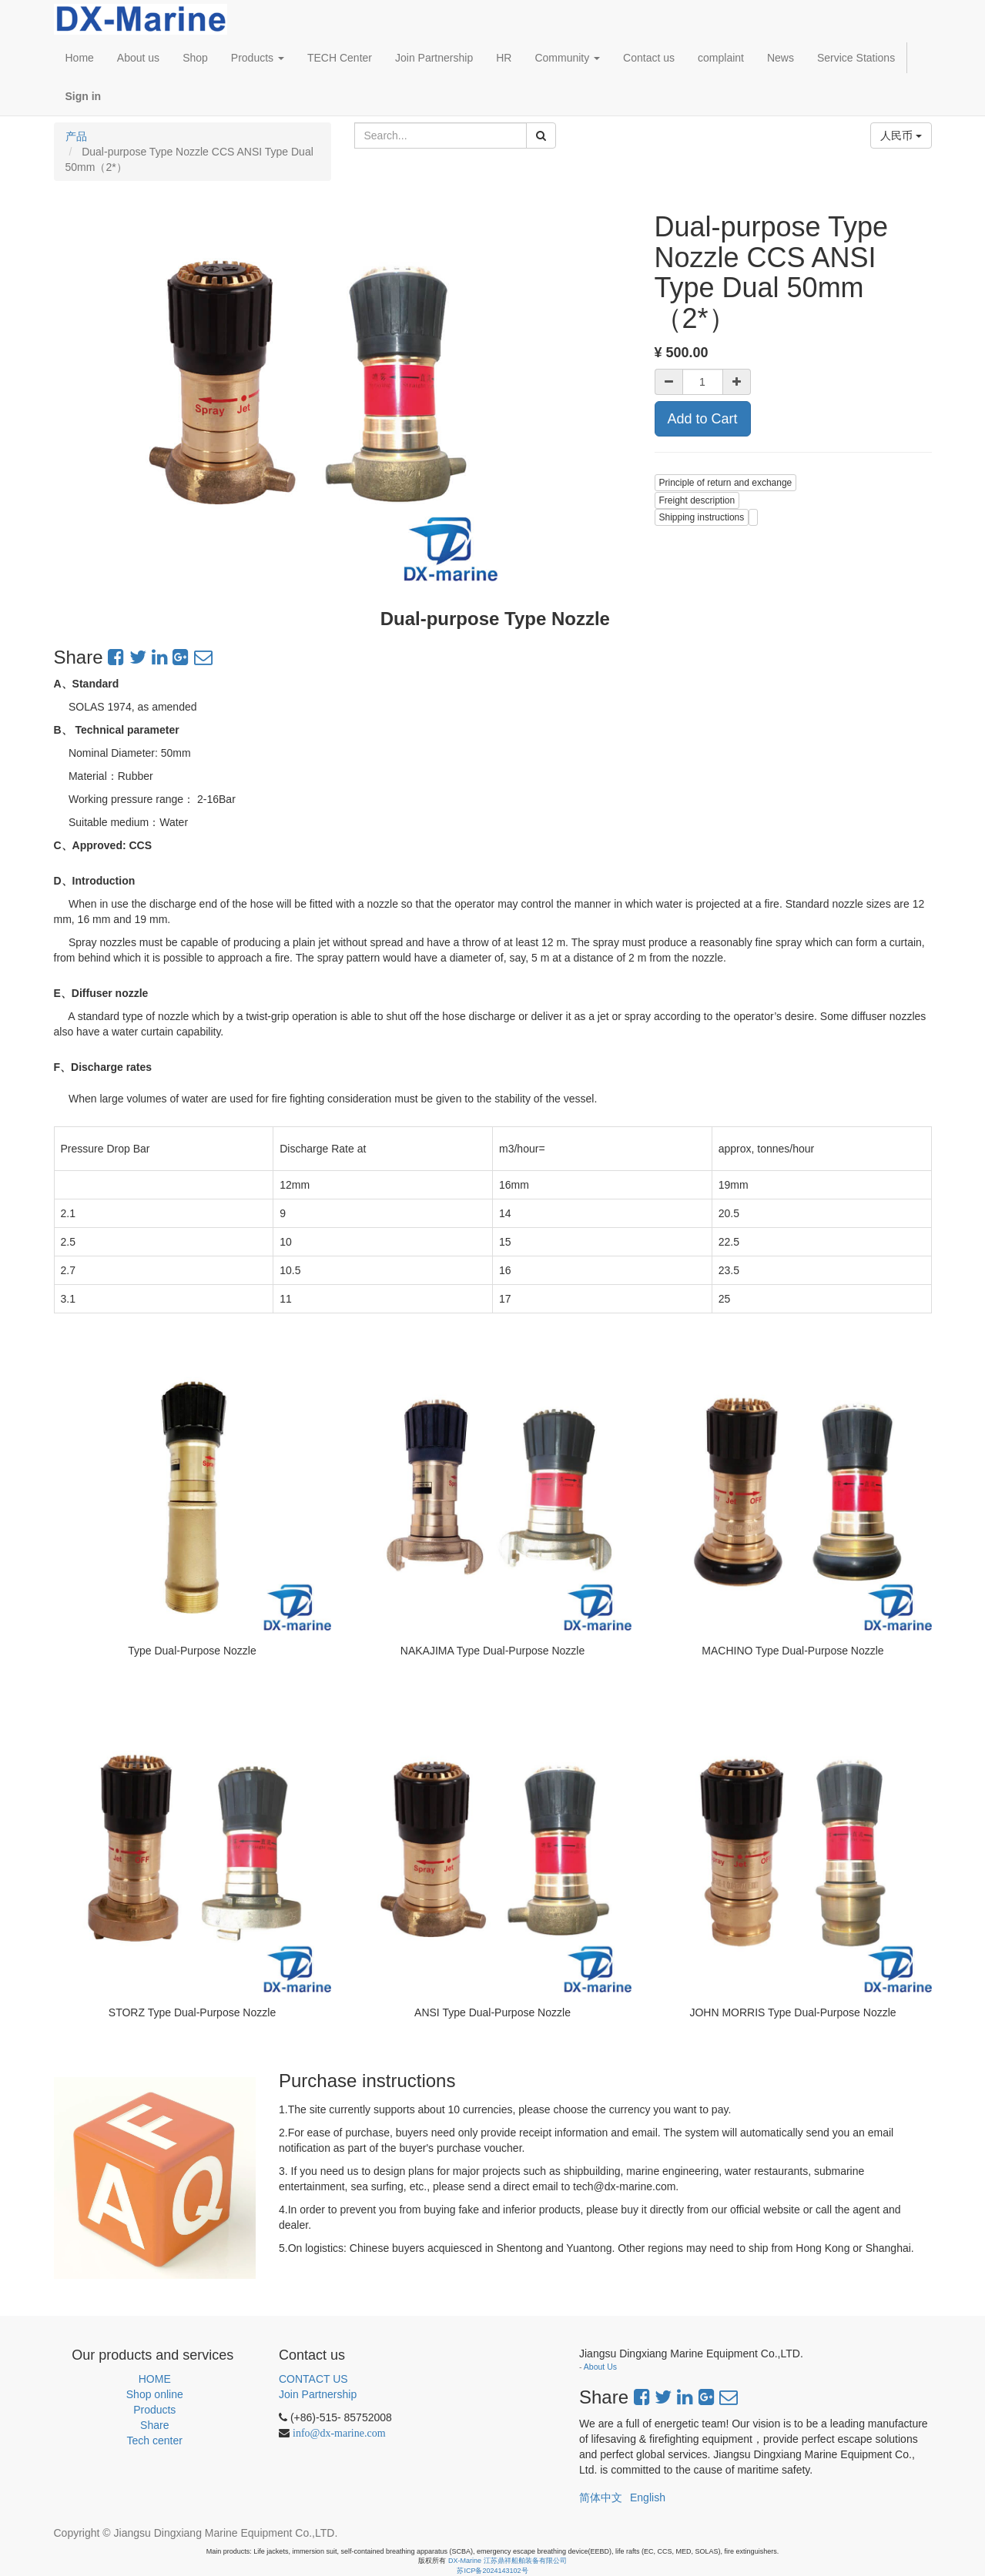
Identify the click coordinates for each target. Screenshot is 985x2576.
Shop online (154, 2394)
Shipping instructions (702, 517)
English (647, 2497)
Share (154, 2425)
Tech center (155, 2440)
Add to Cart (703, 419)
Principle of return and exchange (725, 482)
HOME (155, 2379)
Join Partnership (318, 2394)
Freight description (697, 500)
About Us (600, 2366)
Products (154, 2410)
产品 (76, 136)
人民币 (901, 135)
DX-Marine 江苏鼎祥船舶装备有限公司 (507, 2560)
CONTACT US (313, 2379)
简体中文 (600, 2497)
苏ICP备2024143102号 (492, 2570)
